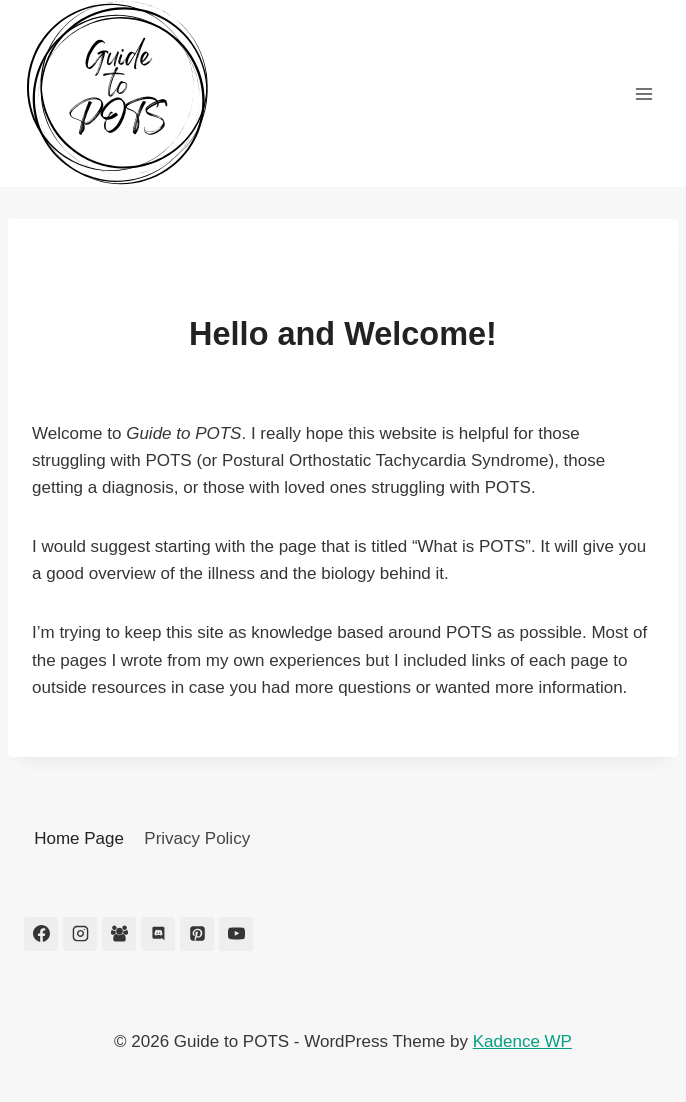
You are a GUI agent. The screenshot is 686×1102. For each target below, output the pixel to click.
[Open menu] (643, 93)
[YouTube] (236, 934)
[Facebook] (41, 934)
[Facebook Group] (119, 934)
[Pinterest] (197, 934)
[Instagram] (80, 934)
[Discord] (158, 934)
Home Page (79, 838)
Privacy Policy (197, 838)
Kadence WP (522, 1041)
